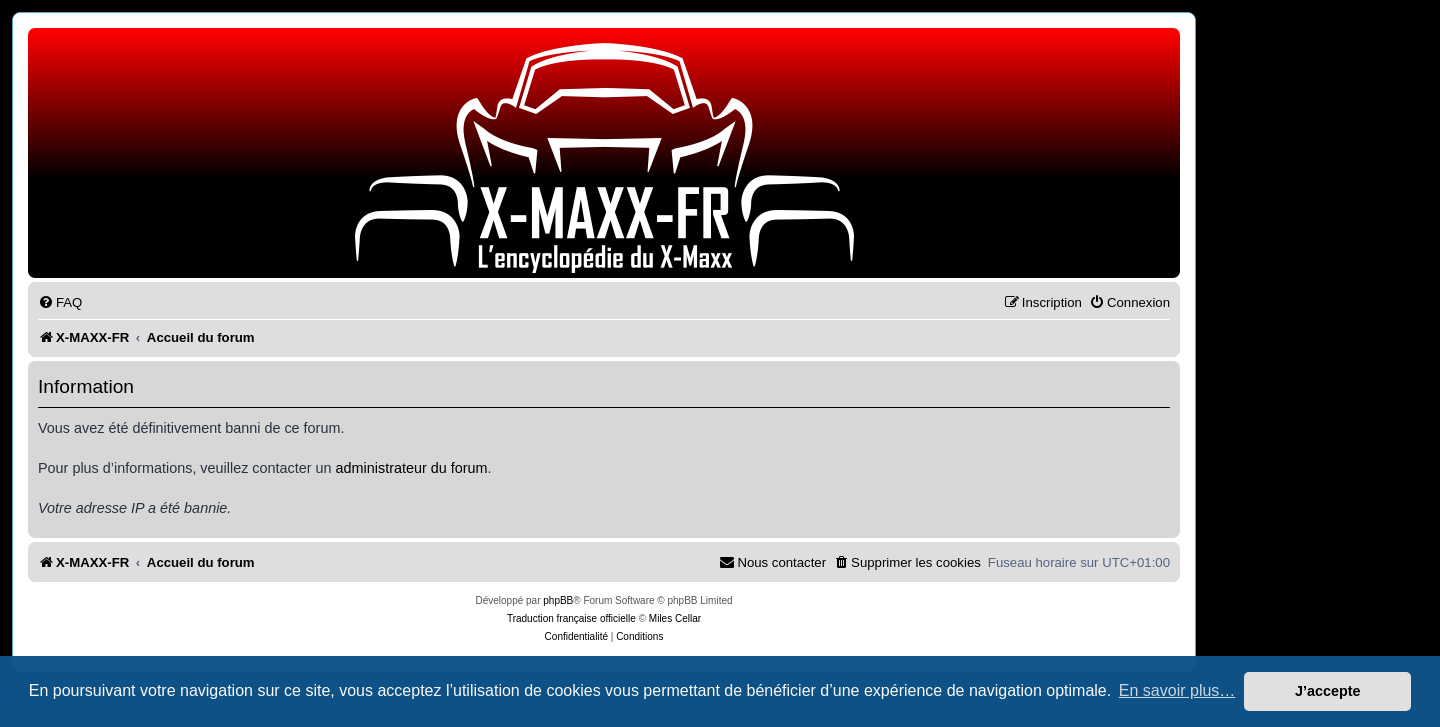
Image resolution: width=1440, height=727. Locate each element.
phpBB (558, 600)
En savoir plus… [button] (1177, 690)
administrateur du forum (412, 468)
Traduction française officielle (571, 618)
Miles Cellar (675, 618)
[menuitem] (60, 302)
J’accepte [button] (1328, 691)
